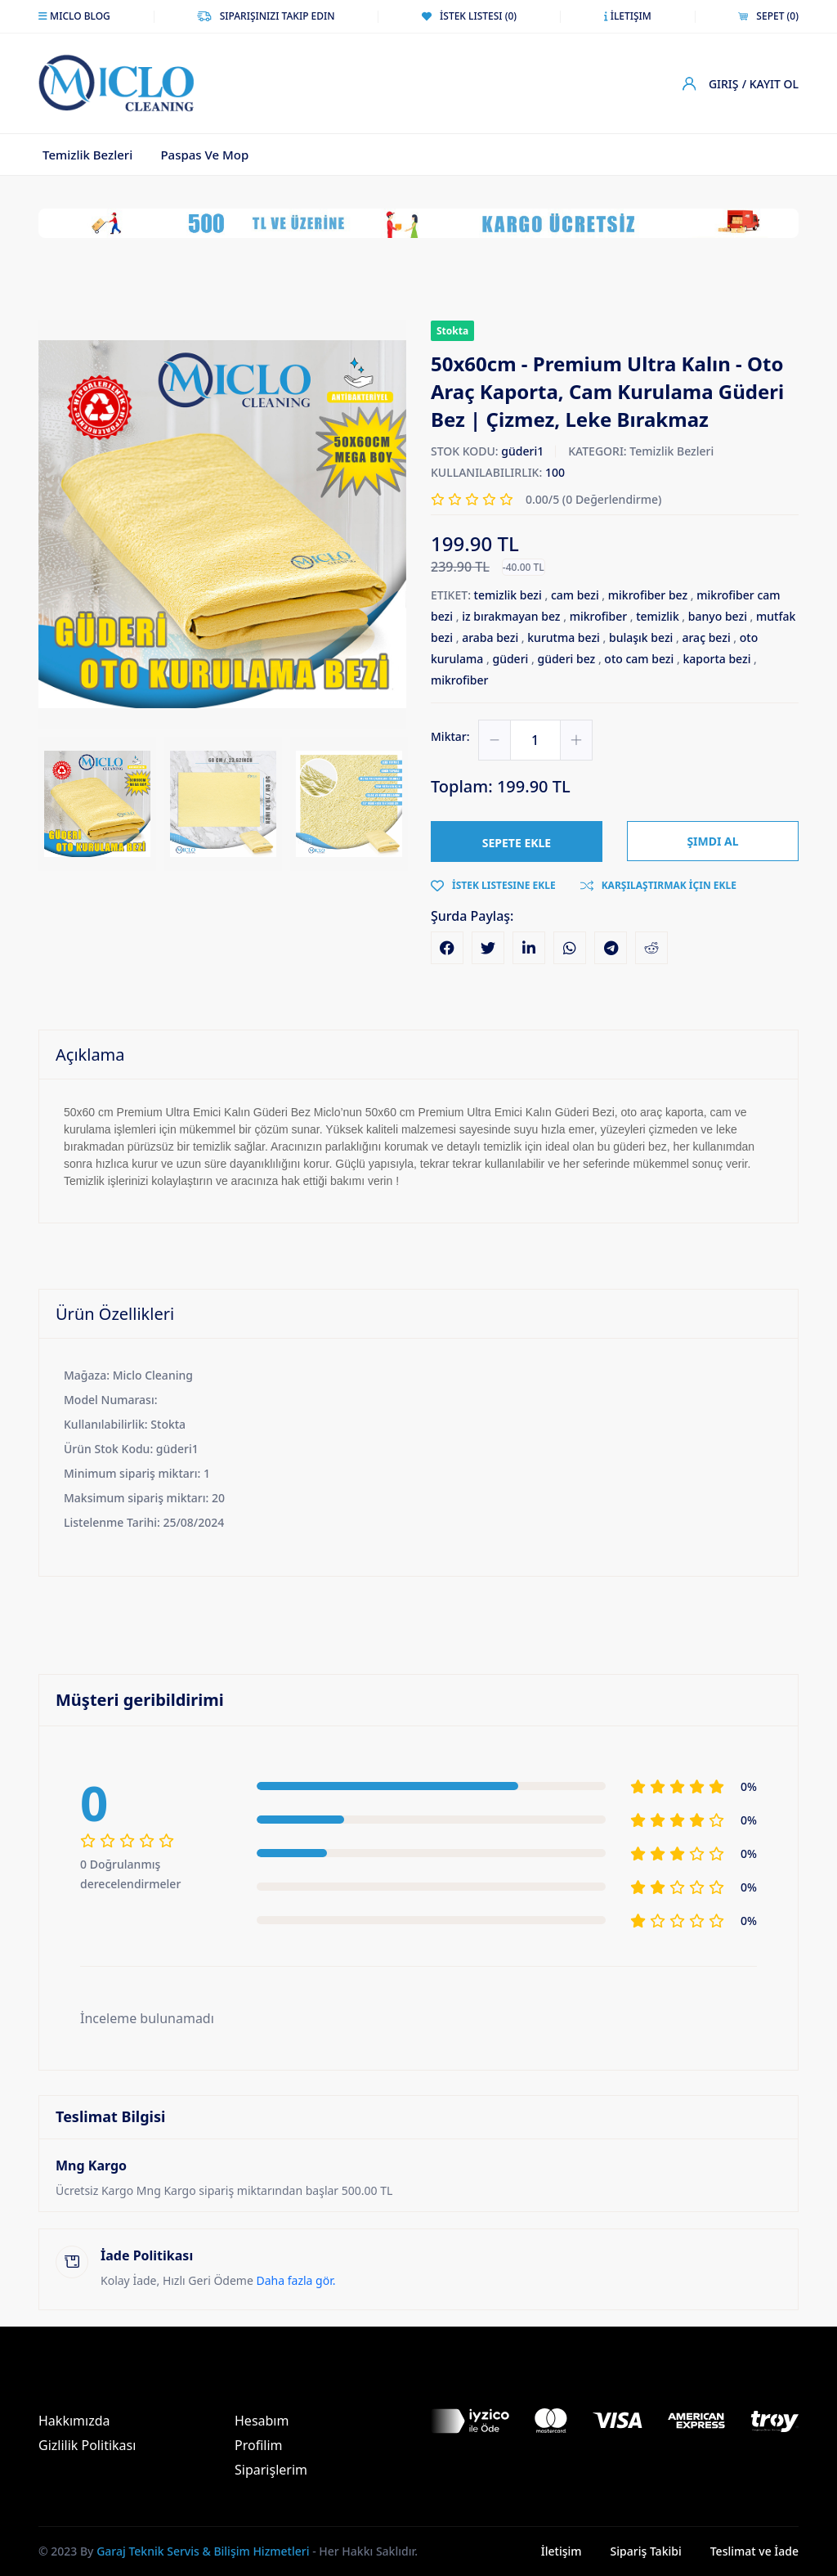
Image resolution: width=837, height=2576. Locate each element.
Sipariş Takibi (646, 2551)
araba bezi (490, 637)
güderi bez (566, 658)
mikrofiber (598, 616)
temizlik (657, 616)
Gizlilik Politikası (87, 2445)
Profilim (259, 2445)
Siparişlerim (271, 2470)
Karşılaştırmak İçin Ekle (658, 885)
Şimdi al (712, 842)
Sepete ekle (516, 842)
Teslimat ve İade (754, 2551)
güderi (510, 658)
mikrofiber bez (647, 595)
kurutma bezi (563, 637)
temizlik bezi (508, 595)
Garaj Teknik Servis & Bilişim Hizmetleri (202, 2551)
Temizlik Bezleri (87, 154)
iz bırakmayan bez (511, 616)
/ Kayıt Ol (770, 84)
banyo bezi (717, 616)
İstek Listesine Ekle (493, 885)
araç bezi (706, 637)
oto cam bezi (639, 658)
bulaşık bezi (641, 637)
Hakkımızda (74, 2421)
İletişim (561, 2551)
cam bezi (575, 595)
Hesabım (262, 2421)
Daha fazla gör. (296, 2280)
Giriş (724, 84)
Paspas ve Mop (204, 154)
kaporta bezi (716, 658)
